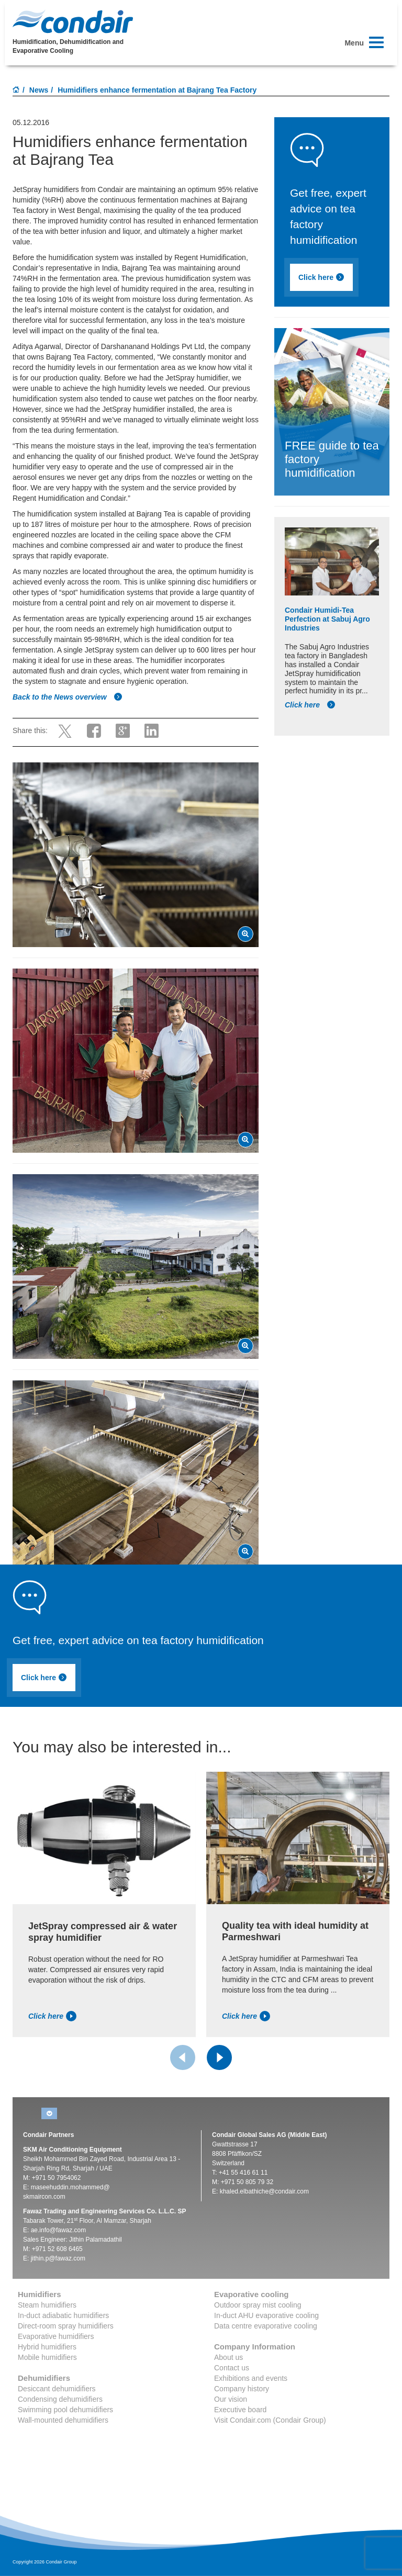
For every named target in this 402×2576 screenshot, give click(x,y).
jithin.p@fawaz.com (58, 2258)
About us (228, 2357)
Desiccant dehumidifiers (57, 2388)
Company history (241, 2388)
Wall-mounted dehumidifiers (63, 2420)
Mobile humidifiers (47, 2357)
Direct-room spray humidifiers (66, 2326)
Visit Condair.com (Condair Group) (270, 2420)
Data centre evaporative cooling (265, 2326)
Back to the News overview (67, 697)
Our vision (230, 2399)
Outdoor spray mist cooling (258, 2305)
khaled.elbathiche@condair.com (264, 2191)
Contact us (231, 2368)
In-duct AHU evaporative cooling (266, 2315)
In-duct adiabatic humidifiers (63, 2315)
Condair (73, 21)
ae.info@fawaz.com (58, 2230)
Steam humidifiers (47, 2305)
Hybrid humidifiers (47, 2347)
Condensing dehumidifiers (60, 2399)
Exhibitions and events (250, 2378)
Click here (321, 277)
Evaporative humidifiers (56, 2336)
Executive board (240, 2409)
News (39, 90)
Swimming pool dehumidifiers (65, 2409)
